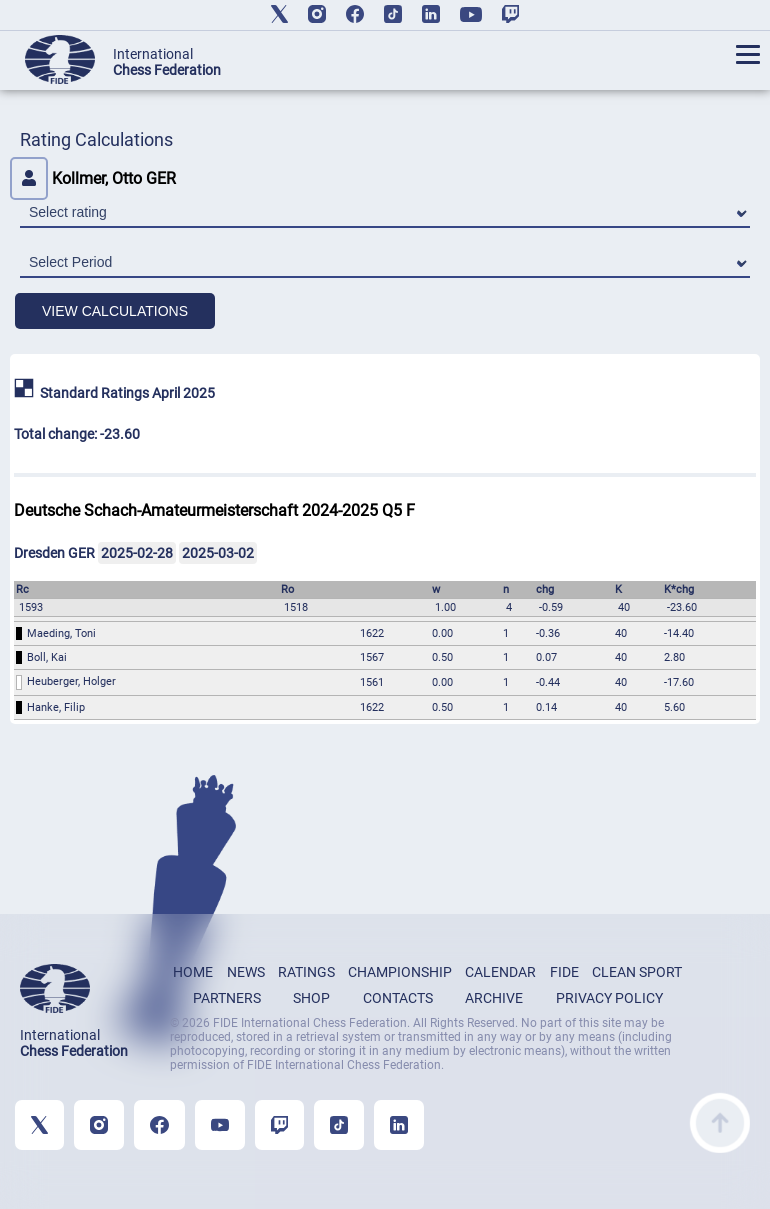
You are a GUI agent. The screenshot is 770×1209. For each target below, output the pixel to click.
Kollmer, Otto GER (93, 178)
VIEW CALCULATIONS (115, 311)
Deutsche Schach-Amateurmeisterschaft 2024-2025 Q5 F (214, 510)
